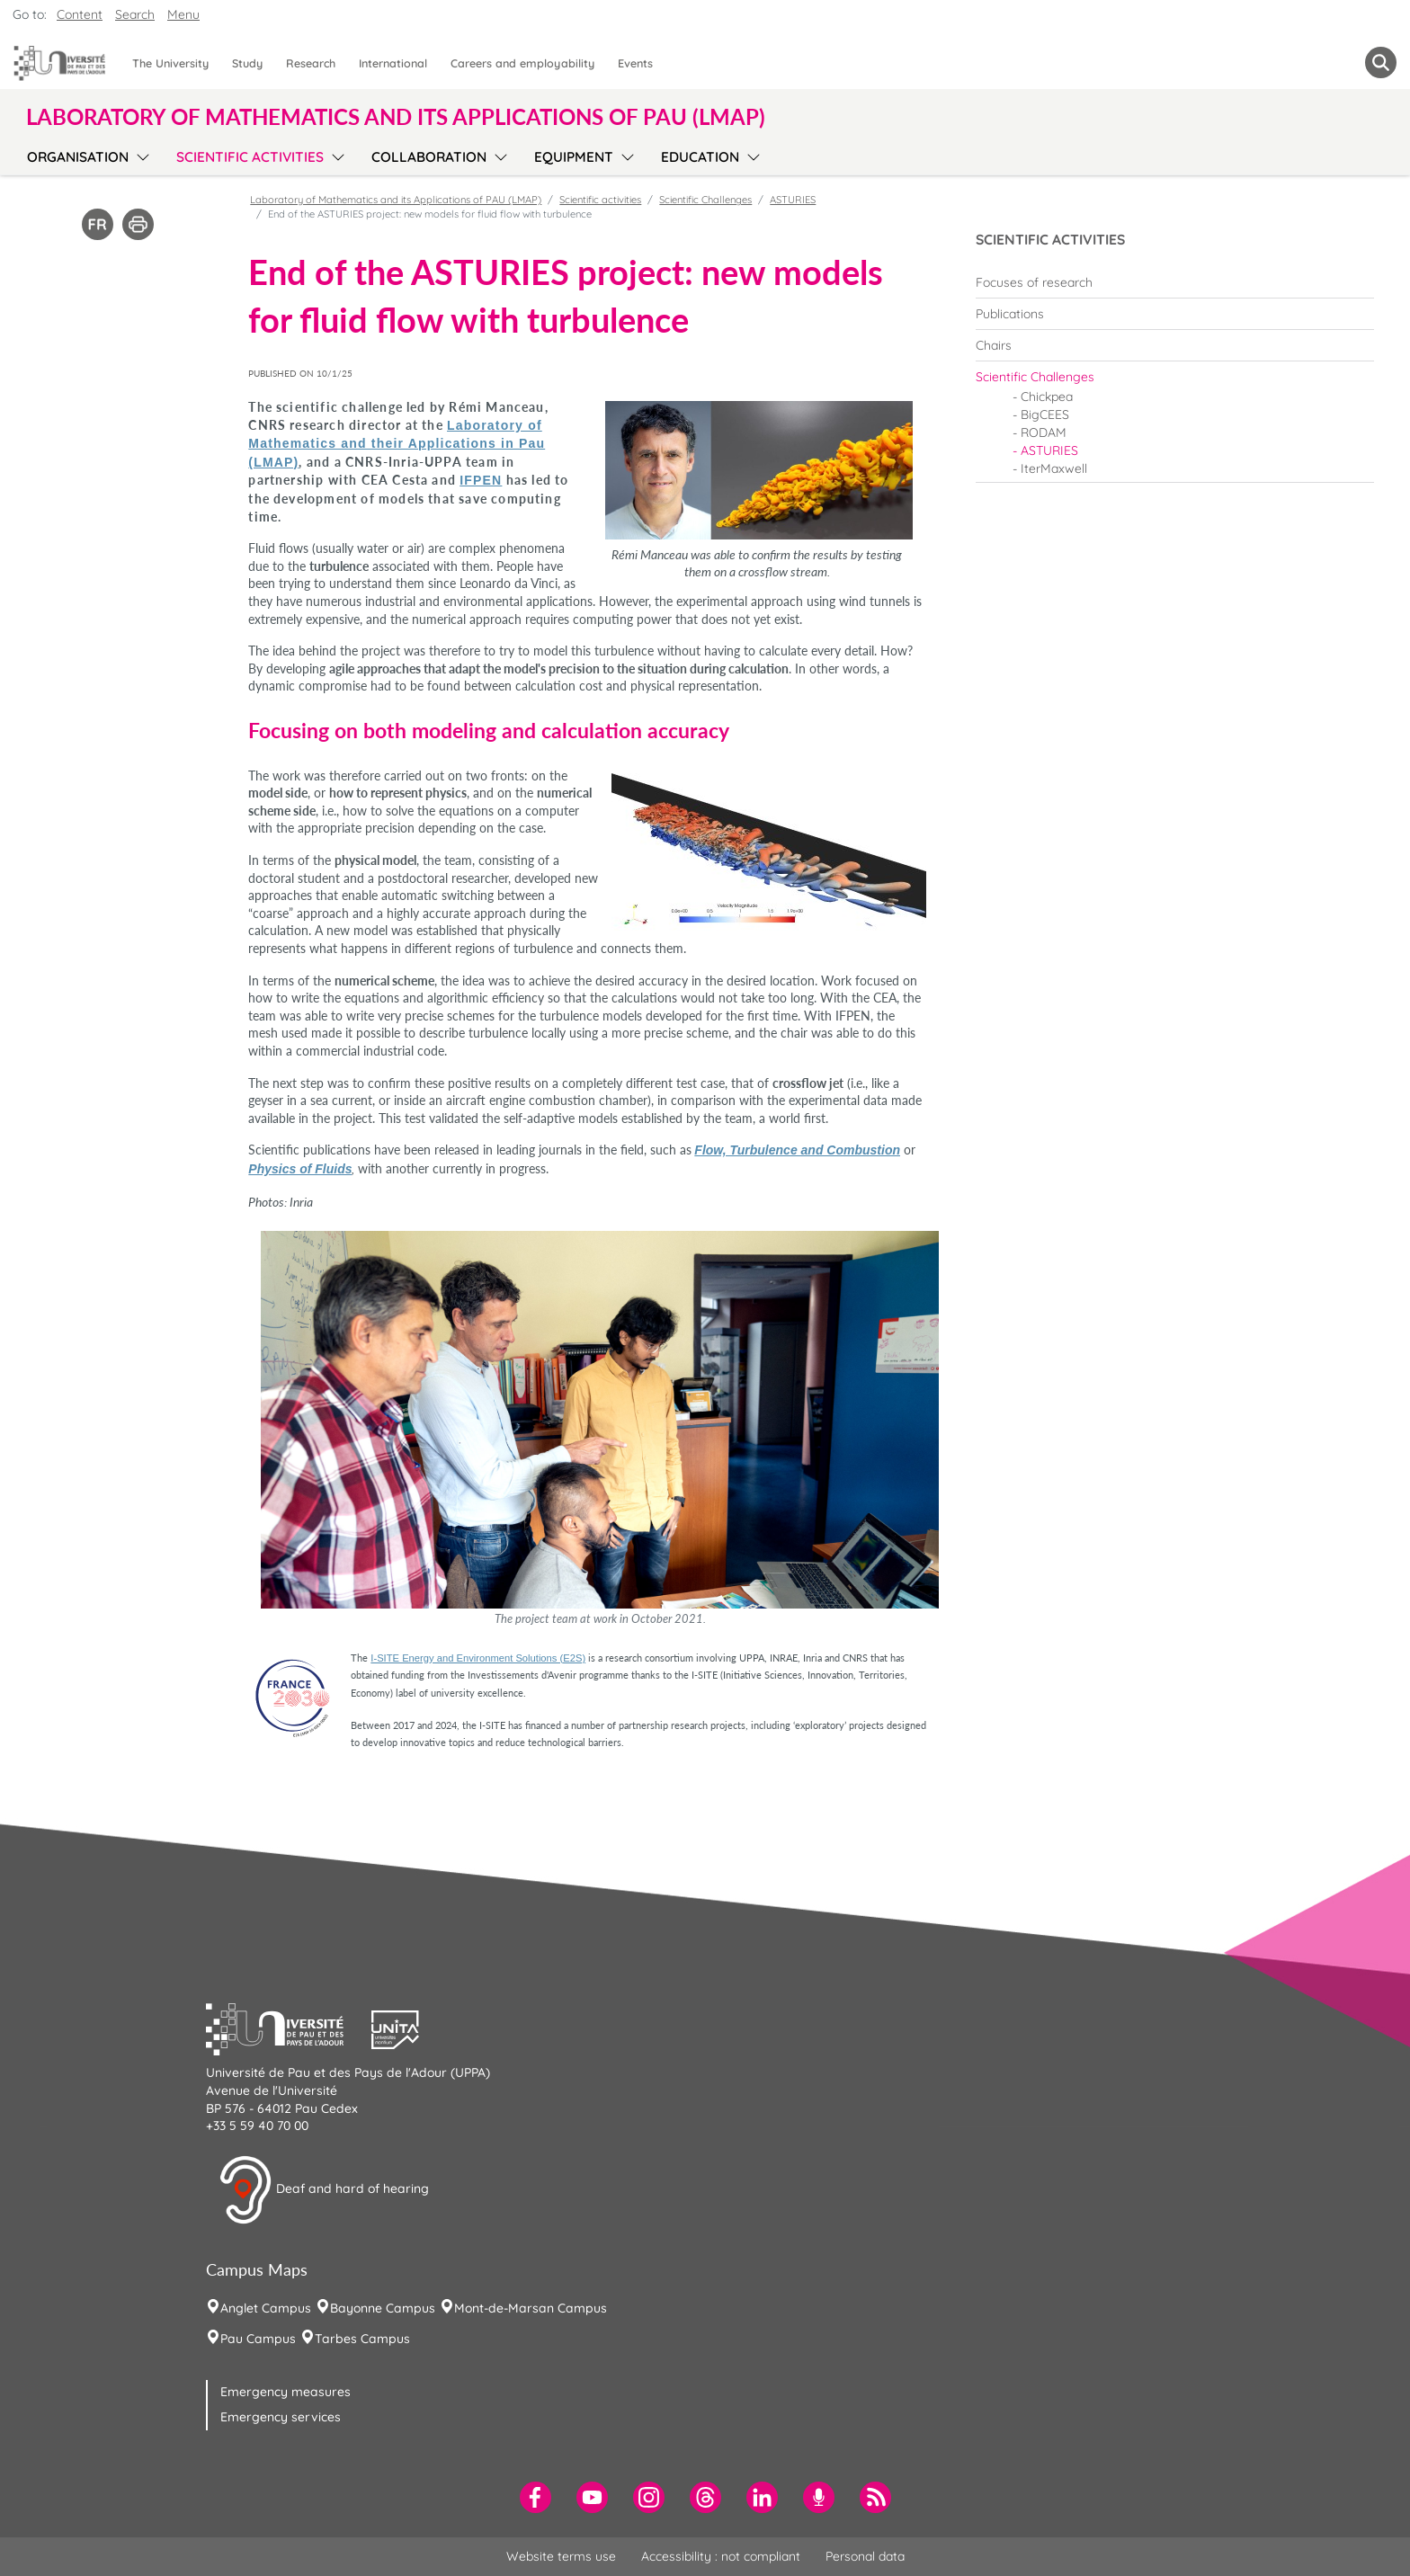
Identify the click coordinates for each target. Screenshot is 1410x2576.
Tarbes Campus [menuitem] (362, 2339)
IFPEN (481, 480)
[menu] (139, 154)
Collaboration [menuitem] (428, 156)
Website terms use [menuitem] (561, 2556)
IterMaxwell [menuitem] (1054, 468)
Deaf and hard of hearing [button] (324, 2190)
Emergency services (280, 2417)
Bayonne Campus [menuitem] (382, 2308)
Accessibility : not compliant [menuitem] (720, 2556)
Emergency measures (285, 2392)
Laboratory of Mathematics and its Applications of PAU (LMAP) (395, 199)
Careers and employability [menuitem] (522, 63)
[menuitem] (1175, 282)
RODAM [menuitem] (1043, 432)
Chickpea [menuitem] (1047, 396)
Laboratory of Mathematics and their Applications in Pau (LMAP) (396, 443)
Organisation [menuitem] (78, 156)
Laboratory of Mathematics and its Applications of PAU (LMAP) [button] (395, 116)
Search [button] (135, 14)
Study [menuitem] (247, 63)
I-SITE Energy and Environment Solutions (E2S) (477, 1658)
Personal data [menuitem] (865, 2556)
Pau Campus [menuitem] (258, 2339)
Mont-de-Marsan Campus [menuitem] (530, 2308)
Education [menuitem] (700, 156)
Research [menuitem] (310, 63)
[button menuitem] (1381, 62)
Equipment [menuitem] (573, 156)
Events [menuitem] (635, 63)
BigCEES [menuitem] (1045, 414)
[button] (288, 2027)
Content (80, 14)
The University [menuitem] (170, 63)
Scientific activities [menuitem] (250, 156)
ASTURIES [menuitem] (1049, 450)
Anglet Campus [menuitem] (265, 2308)
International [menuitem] (393, 63)
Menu (183, 14)
